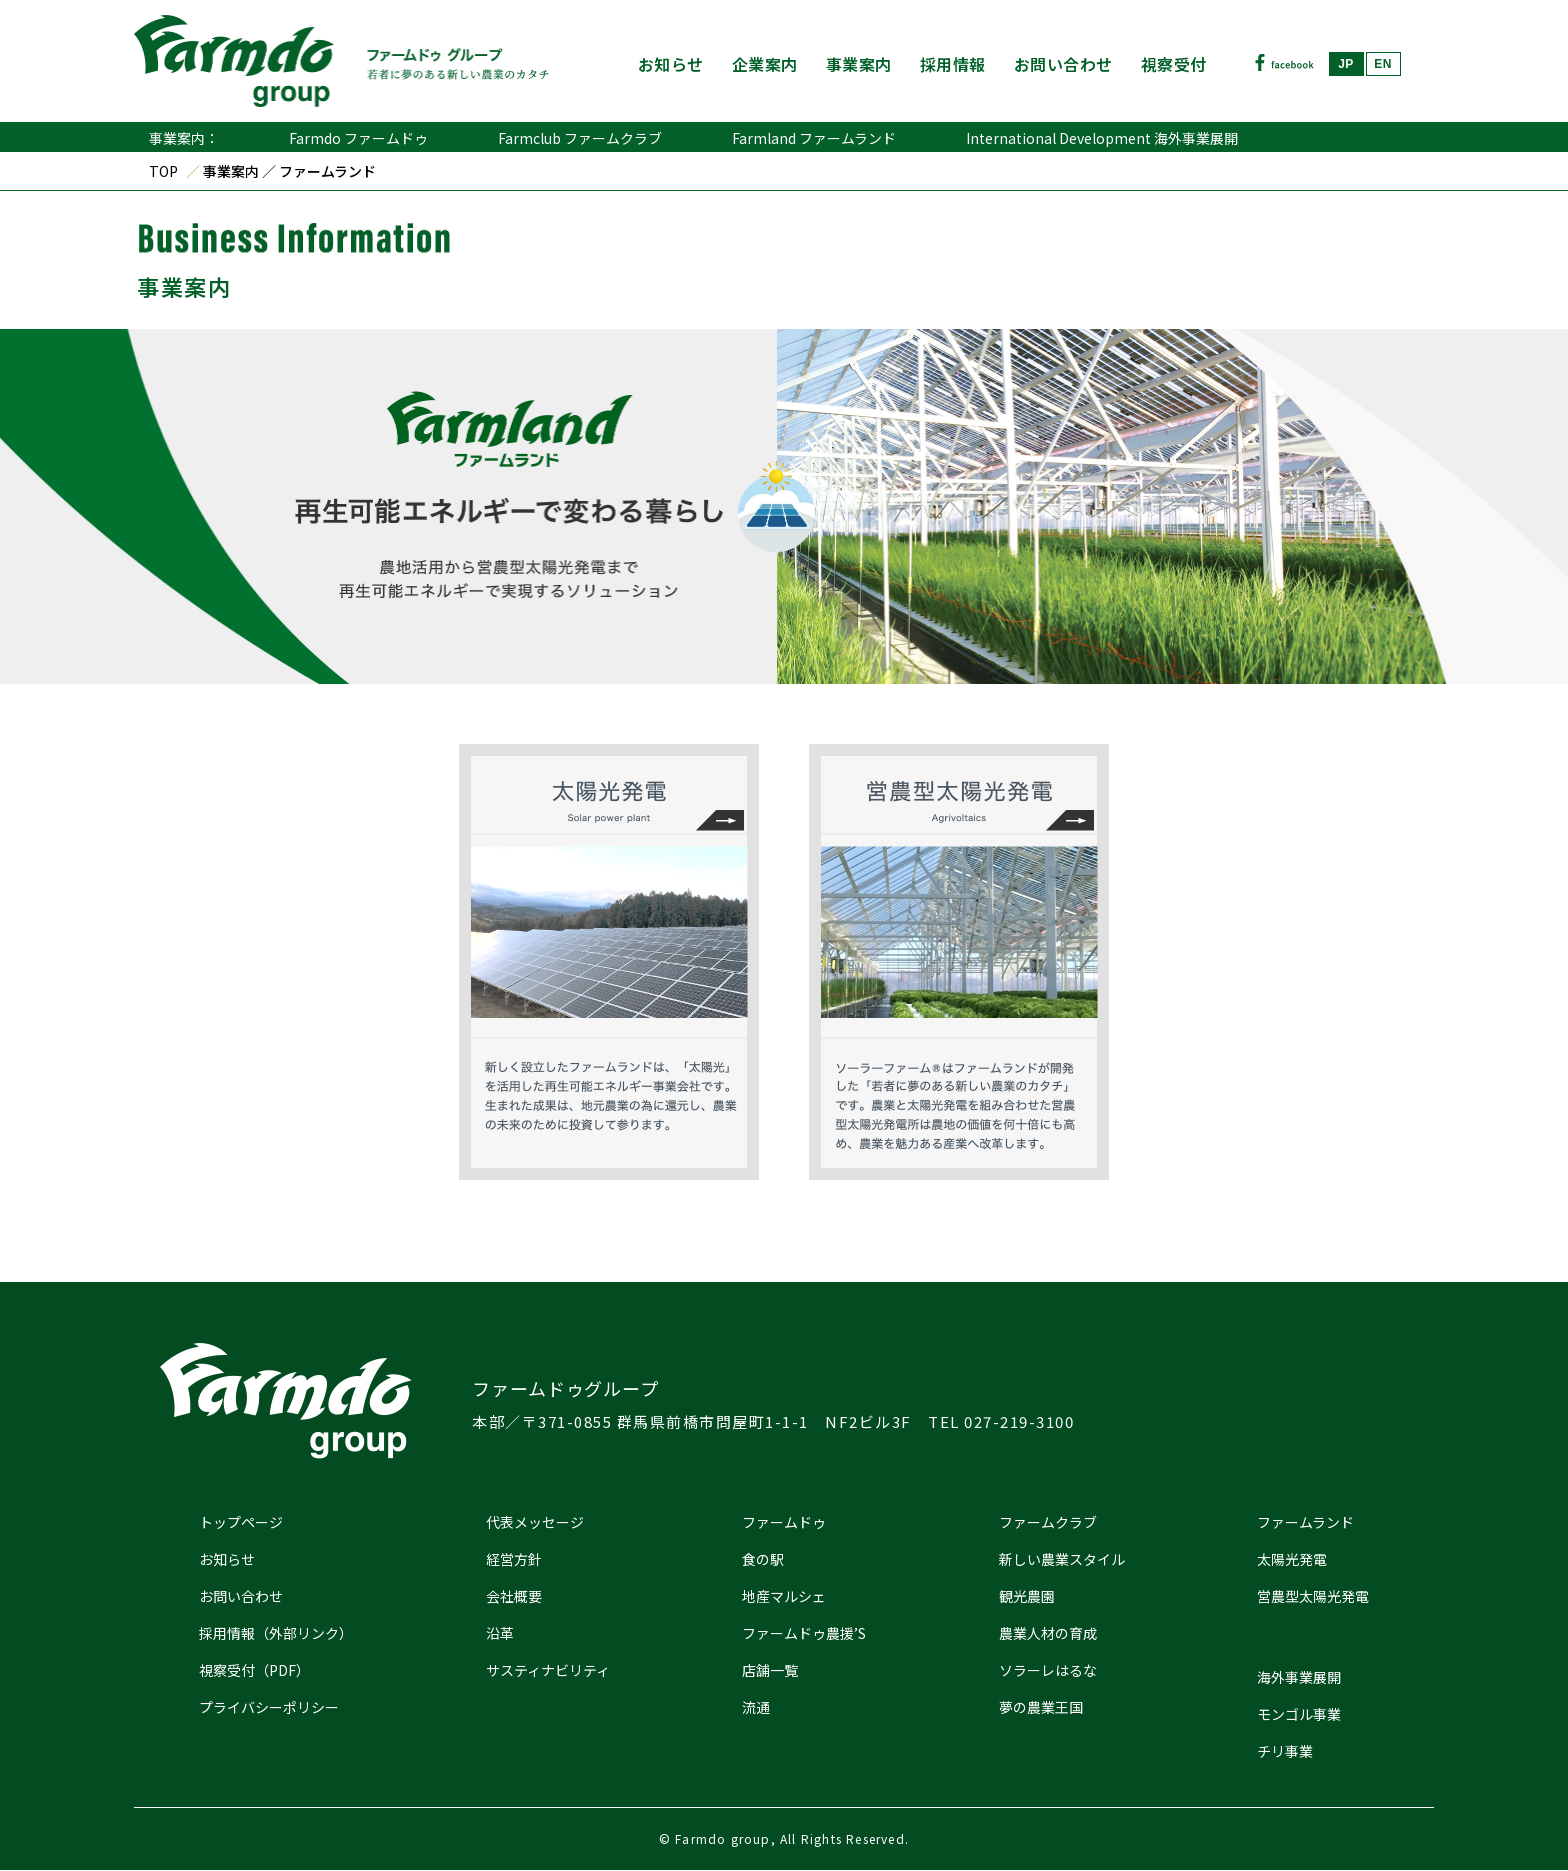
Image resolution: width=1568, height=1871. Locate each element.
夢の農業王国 (1041, 1707)
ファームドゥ (784, 1522)
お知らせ (671, 64)
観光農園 (1027, 1596)
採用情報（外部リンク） (276, 1633)
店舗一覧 (770, 1670)
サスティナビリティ (548, 1670)
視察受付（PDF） (254, 1670)
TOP (163, 171)
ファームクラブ (1048, 1522)
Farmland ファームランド (814, 138)
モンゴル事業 (1299, 1714)
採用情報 (953, 64)
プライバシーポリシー (269, 1707)
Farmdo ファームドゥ (358, 138)
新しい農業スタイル (1062, 1559)
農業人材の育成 (1048, 1633)
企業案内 (765, 64)
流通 (756, 1707)
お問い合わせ (1063, 64)
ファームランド (1305, 1522)
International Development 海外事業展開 (1102, 138)
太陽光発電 (1292, 1559)
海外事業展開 (1299, 1677)
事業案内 (859, 64)
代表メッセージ (535, 1522)
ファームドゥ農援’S (804, 1633)
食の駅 (763, 1559)
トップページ (241, 1522)
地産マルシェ (784, 1596)
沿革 (500, 1633)
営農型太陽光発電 (1313, 1596)
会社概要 (514, 1596)
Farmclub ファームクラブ (580, 138)
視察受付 (1174, 64)
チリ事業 (1285, 1751)
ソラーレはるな (1048, 1670)
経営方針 (514, 1559)
